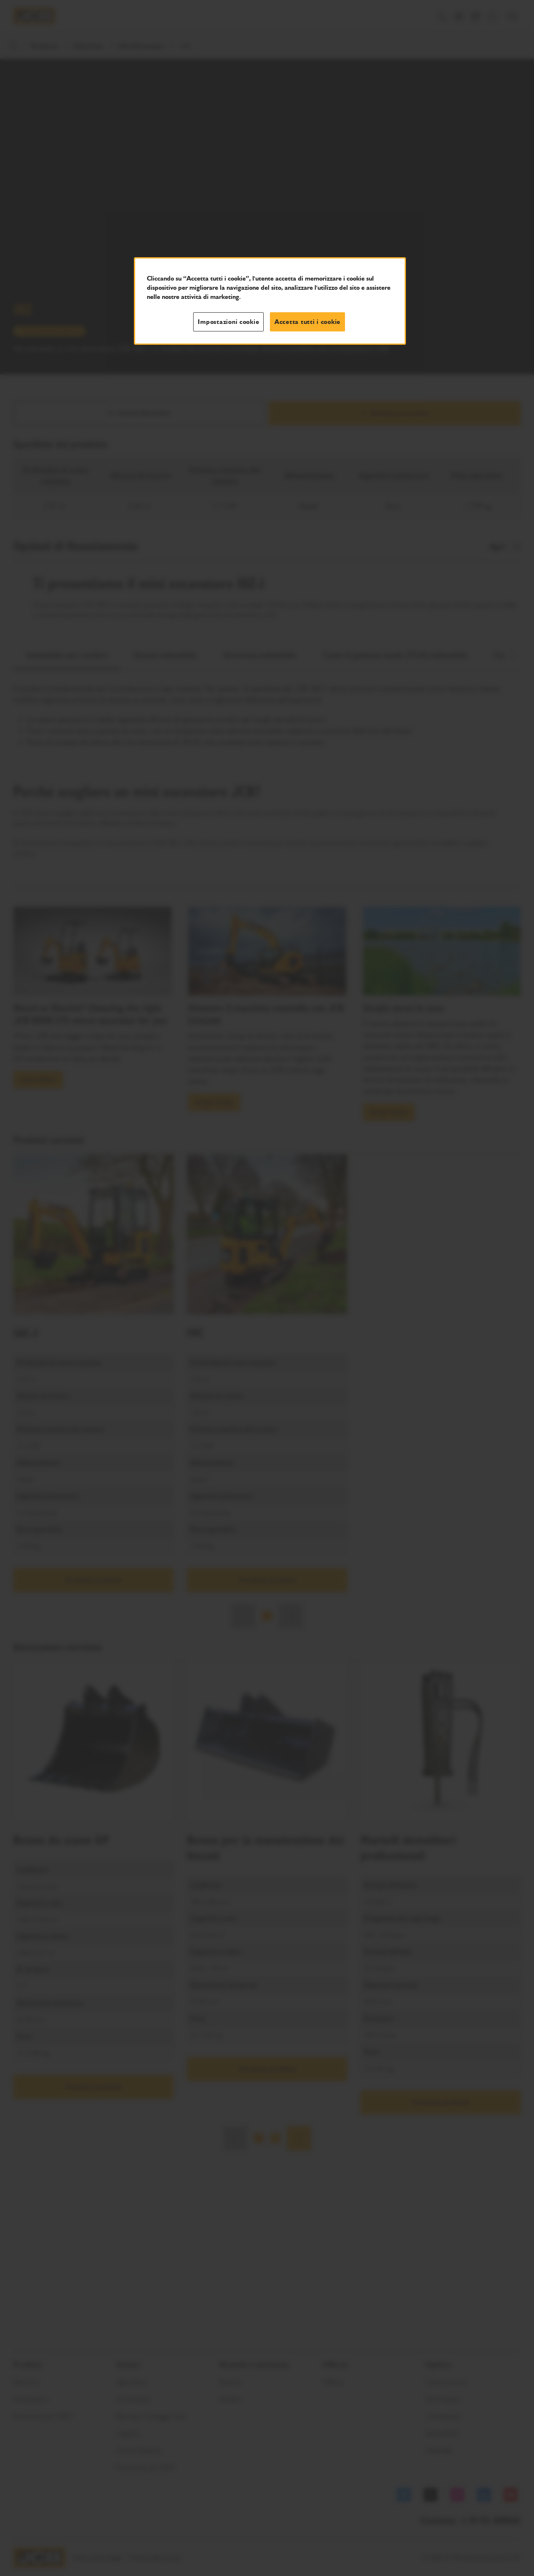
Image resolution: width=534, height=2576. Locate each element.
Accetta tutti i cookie (307, 322)
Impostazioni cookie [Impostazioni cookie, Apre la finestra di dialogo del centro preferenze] (228, 322)
